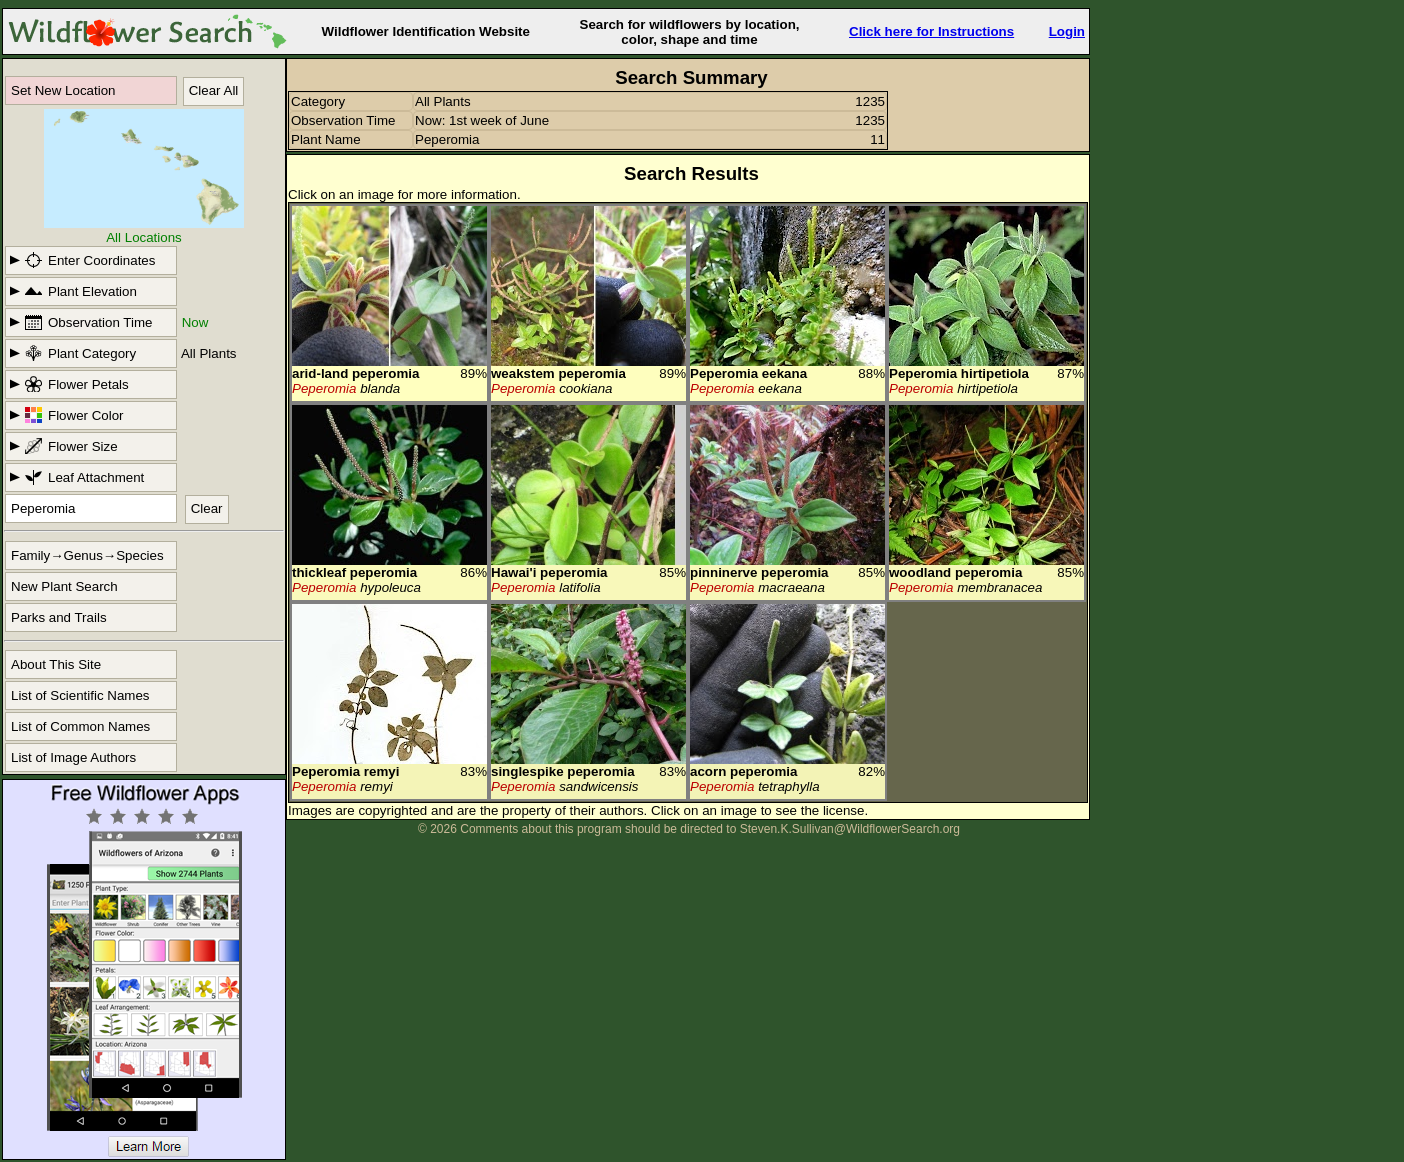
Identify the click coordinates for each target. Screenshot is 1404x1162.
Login (1067, 31)
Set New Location (63, 90)
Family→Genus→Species (87, 555)
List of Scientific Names (80, 695)
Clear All (214, 90)
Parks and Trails (59, 617)
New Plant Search (64, 586)
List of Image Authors (73, 757)
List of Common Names (80, 726)
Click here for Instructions (931, 31)
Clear (207, 508)
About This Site (56, 664)
